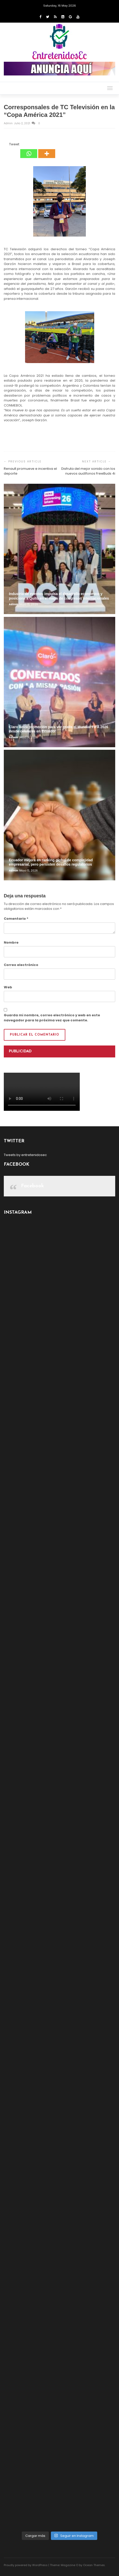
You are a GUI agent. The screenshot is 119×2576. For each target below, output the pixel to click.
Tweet (14, 144)
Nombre (11, 942)
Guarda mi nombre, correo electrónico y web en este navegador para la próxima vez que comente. (52, 1018)
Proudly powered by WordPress (26, 2565)
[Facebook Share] (4, 145)
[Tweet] (7, 145)
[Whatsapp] (28, 150)
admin (8, 123)
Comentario (16, 918)
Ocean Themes (94, 2565)
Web (8, 987)
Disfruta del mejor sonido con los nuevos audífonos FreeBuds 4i (88, 471)
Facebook (32, 1186)
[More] (46, 150)
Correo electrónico (21, 964)
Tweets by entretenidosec (25, 1154)
